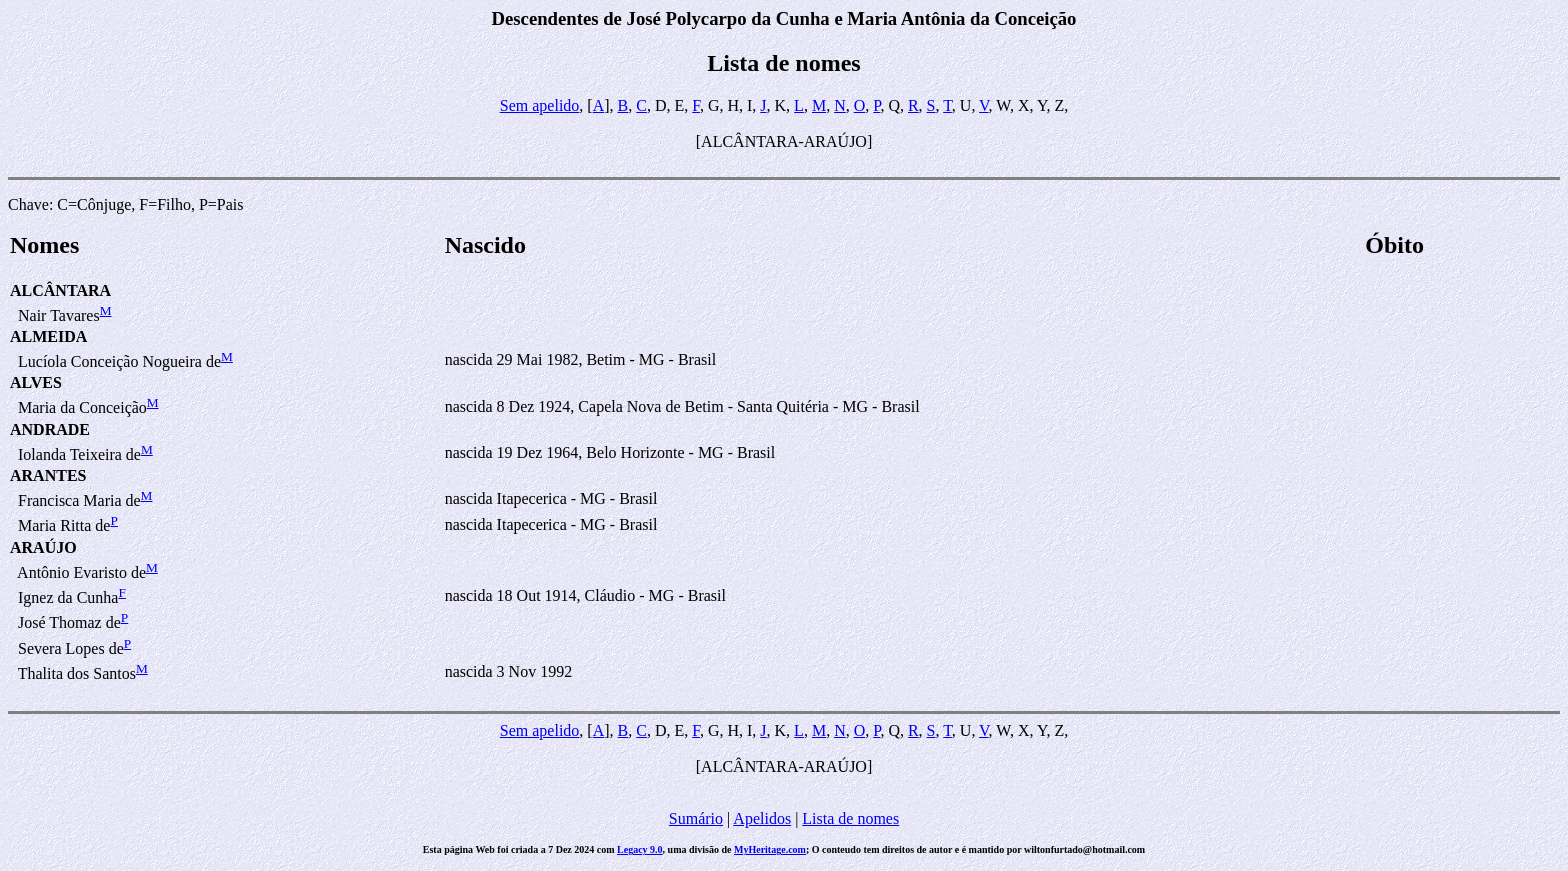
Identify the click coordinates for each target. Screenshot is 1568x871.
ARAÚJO (43, 547)
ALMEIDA (48, 336)
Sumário (696, 818)
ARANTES (48, 475)
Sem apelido (540, 105)
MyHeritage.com (770, 849)
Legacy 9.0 (640, 849)
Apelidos (762, 818)
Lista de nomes (850, 818)
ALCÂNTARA (60, 290)
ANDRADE (50, 429)
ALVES (36, 382)
